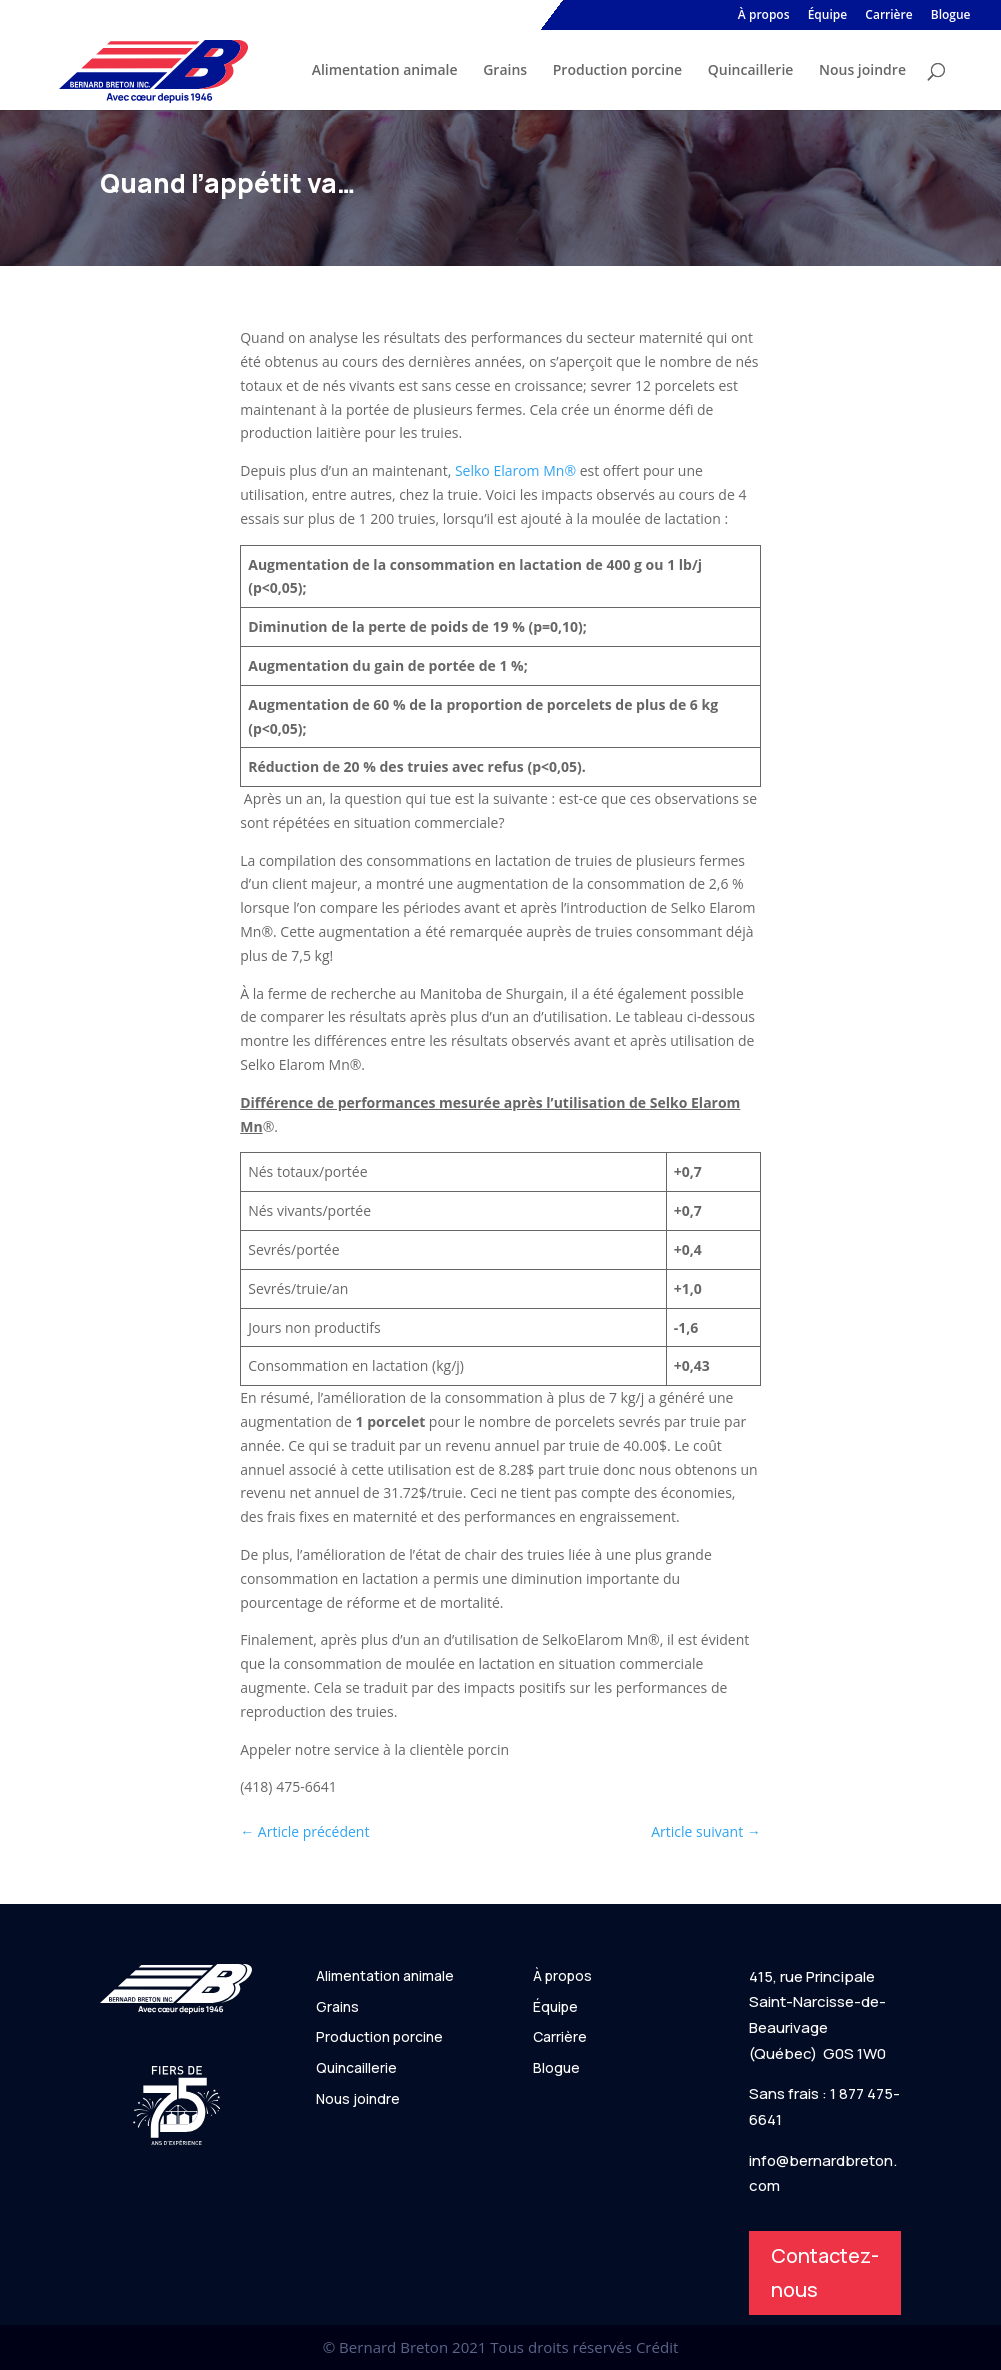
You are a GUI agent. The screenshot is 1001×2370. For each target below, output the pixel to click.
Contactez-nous (825, 2272)
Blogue (951, 16)
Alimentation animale (385, 71)
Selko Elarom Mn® (515, 470)
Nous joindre (862, 71)
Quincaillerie (751, 71)
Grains (505, 71)
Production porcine (617, 71)
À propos (764, 16)
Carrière (888, 16)
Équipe (828, 16)
